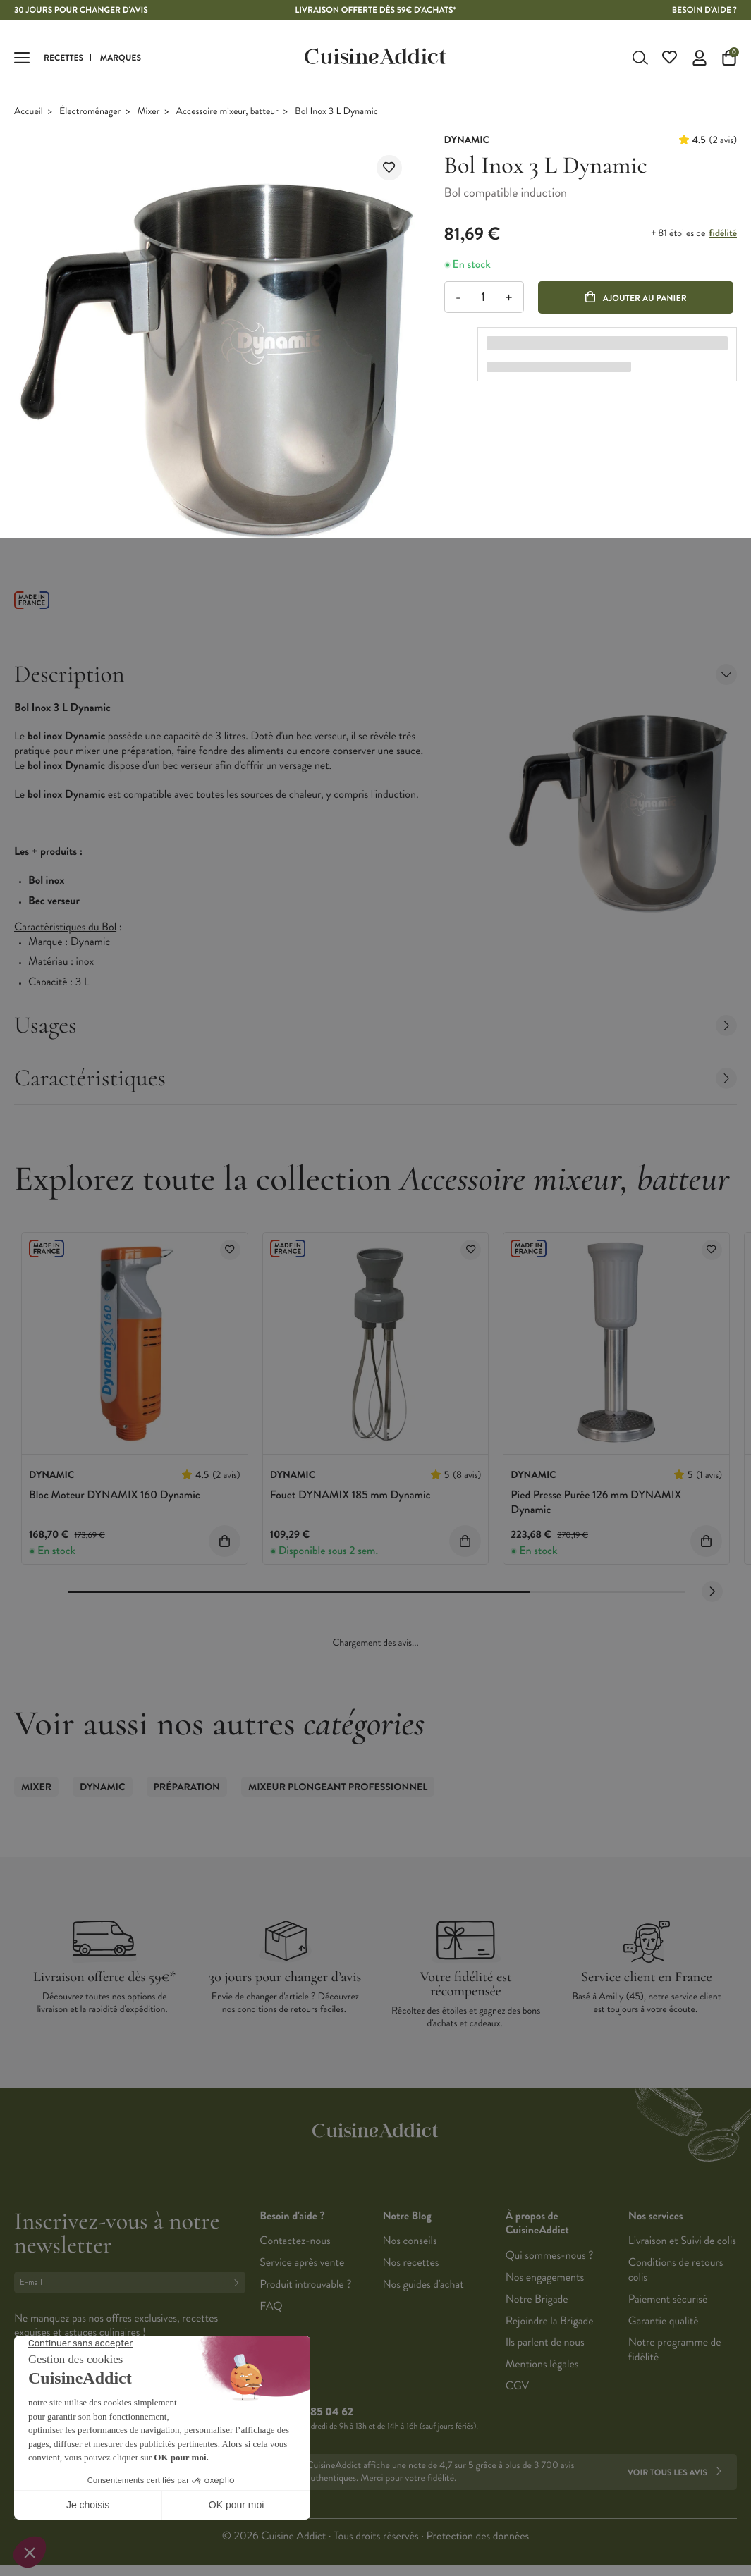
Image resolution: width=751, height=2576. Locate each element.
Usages (375, 1025)
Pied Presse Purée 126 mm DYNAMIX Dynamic (596, 1502)
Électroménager (90, 111)
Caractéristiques (375, 1078)
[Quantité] (483, 297)
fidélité (723, 233)
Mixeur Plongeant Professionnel (337, 1787)
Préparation (187, 1787)
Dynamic (103, 1787)
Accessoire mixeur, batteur (227, 111)
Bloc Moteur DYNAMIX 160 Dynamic (114, 1495)
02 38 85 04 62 (317, 2412)
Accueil (28, 111)
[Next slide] (712, 1591)
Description (375, 674)
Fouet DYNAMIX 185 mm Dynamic (350, 1495)
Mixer (149, 111)
